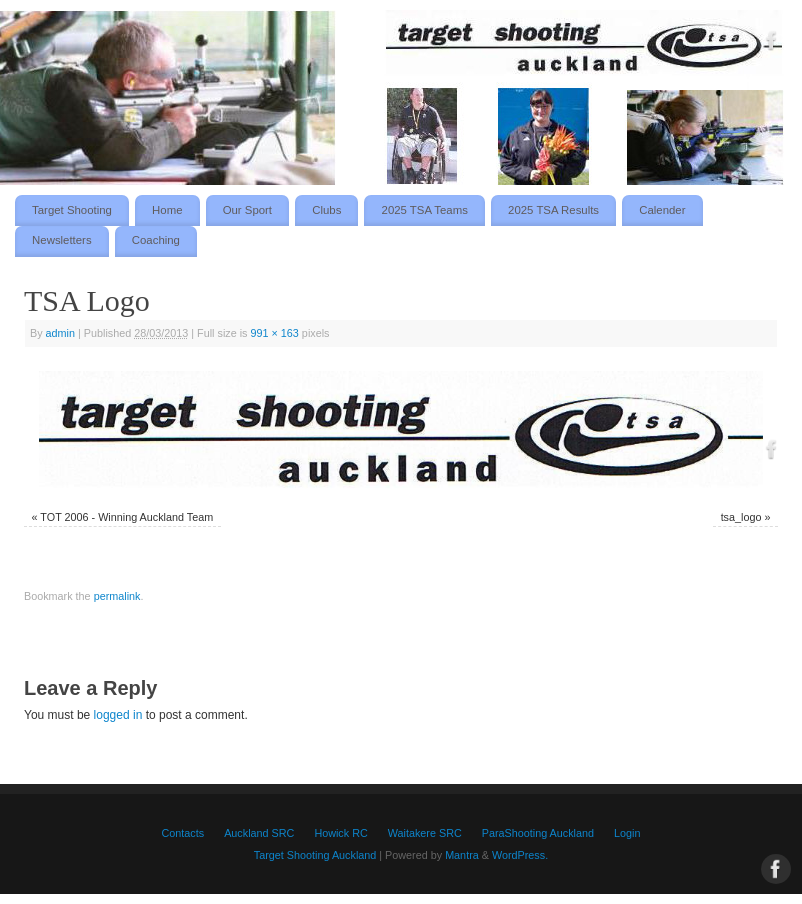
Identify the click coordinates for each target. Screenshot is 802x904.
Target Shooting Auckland (315, 855)
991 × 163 (275, 333)
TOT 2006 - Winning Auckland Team (126, 517)
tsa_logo (741, 517)
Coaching (156, 240)
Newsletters (62, 240)
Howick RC (340, 833)
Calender (662, 210)
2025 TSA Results (553, 210)
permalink (117, 596)
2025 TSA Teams (425, 210)
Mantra (462, 855)
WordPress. (520, 855)
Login (627, 833)
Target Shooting (72, 210)
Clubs (326, 210)
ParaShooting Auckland (538, 833)
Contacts (183, 833)
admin (60, 333)
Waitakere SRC (425, 833)
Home (167, 210)
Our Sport (247, 210)
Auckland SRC (259, 833)
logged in (118, 715)
